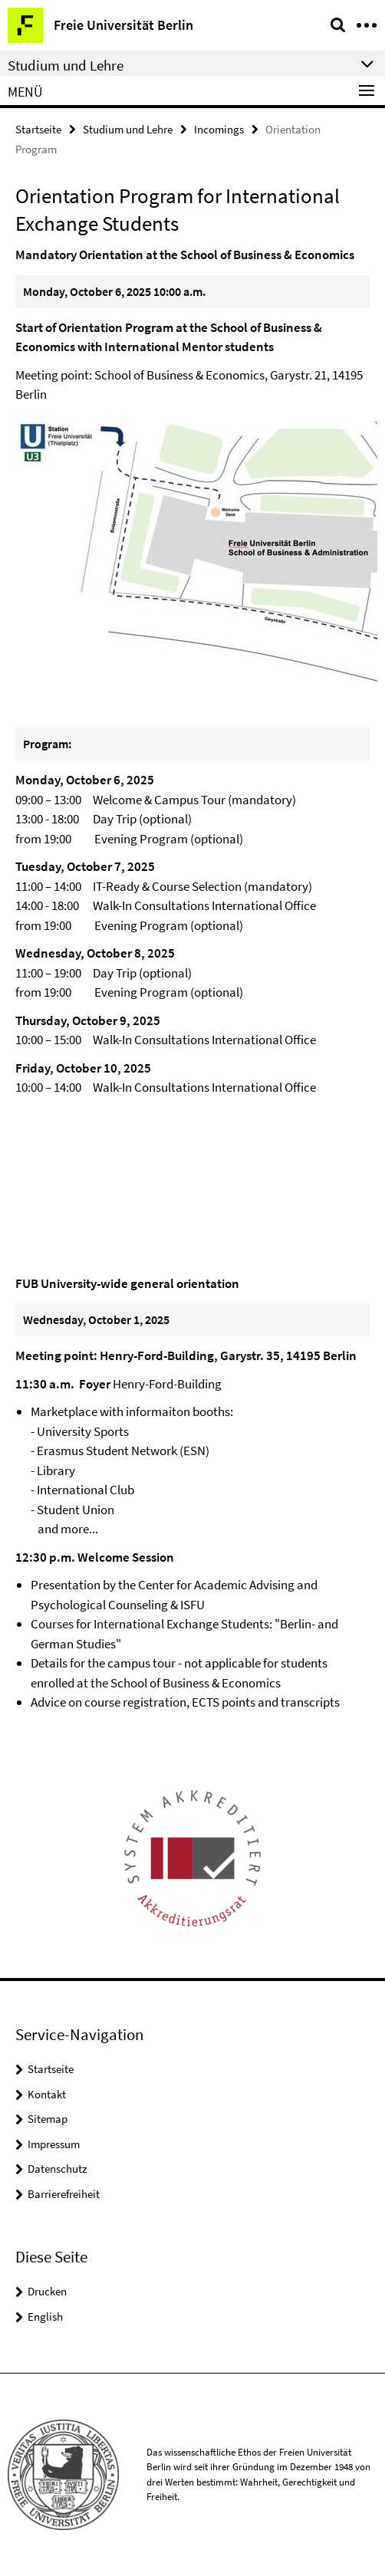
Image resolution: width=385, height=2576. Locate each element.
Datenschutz (57, 2168)
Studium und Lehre (128, 129)
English (45, 2316)
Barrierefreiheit (64, 2194)
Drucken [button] (47, 2291)
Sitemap (47, 2118)
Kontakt (47, 2094)
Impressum (54, 2144)
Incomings (219, 129)
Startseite (38, 129)
